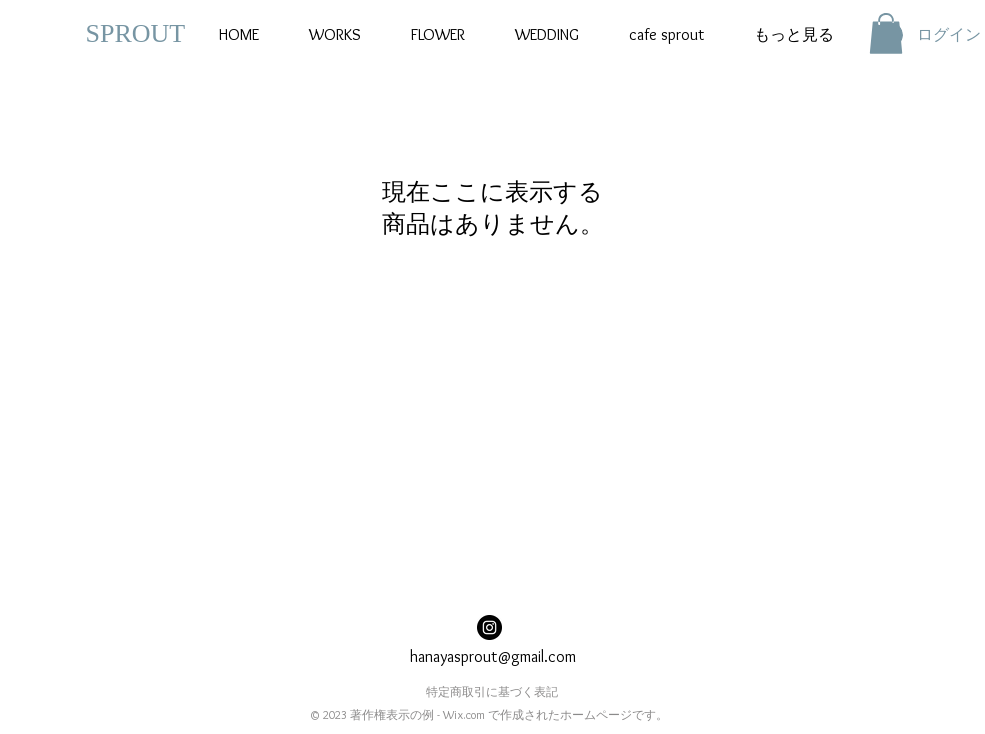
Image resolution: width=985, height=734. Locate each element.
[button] (886, 33)
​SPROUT (136, 33)
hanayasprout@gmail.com (493, 656)
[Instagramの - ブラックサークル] (489, 627)
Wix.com (464, 714)
